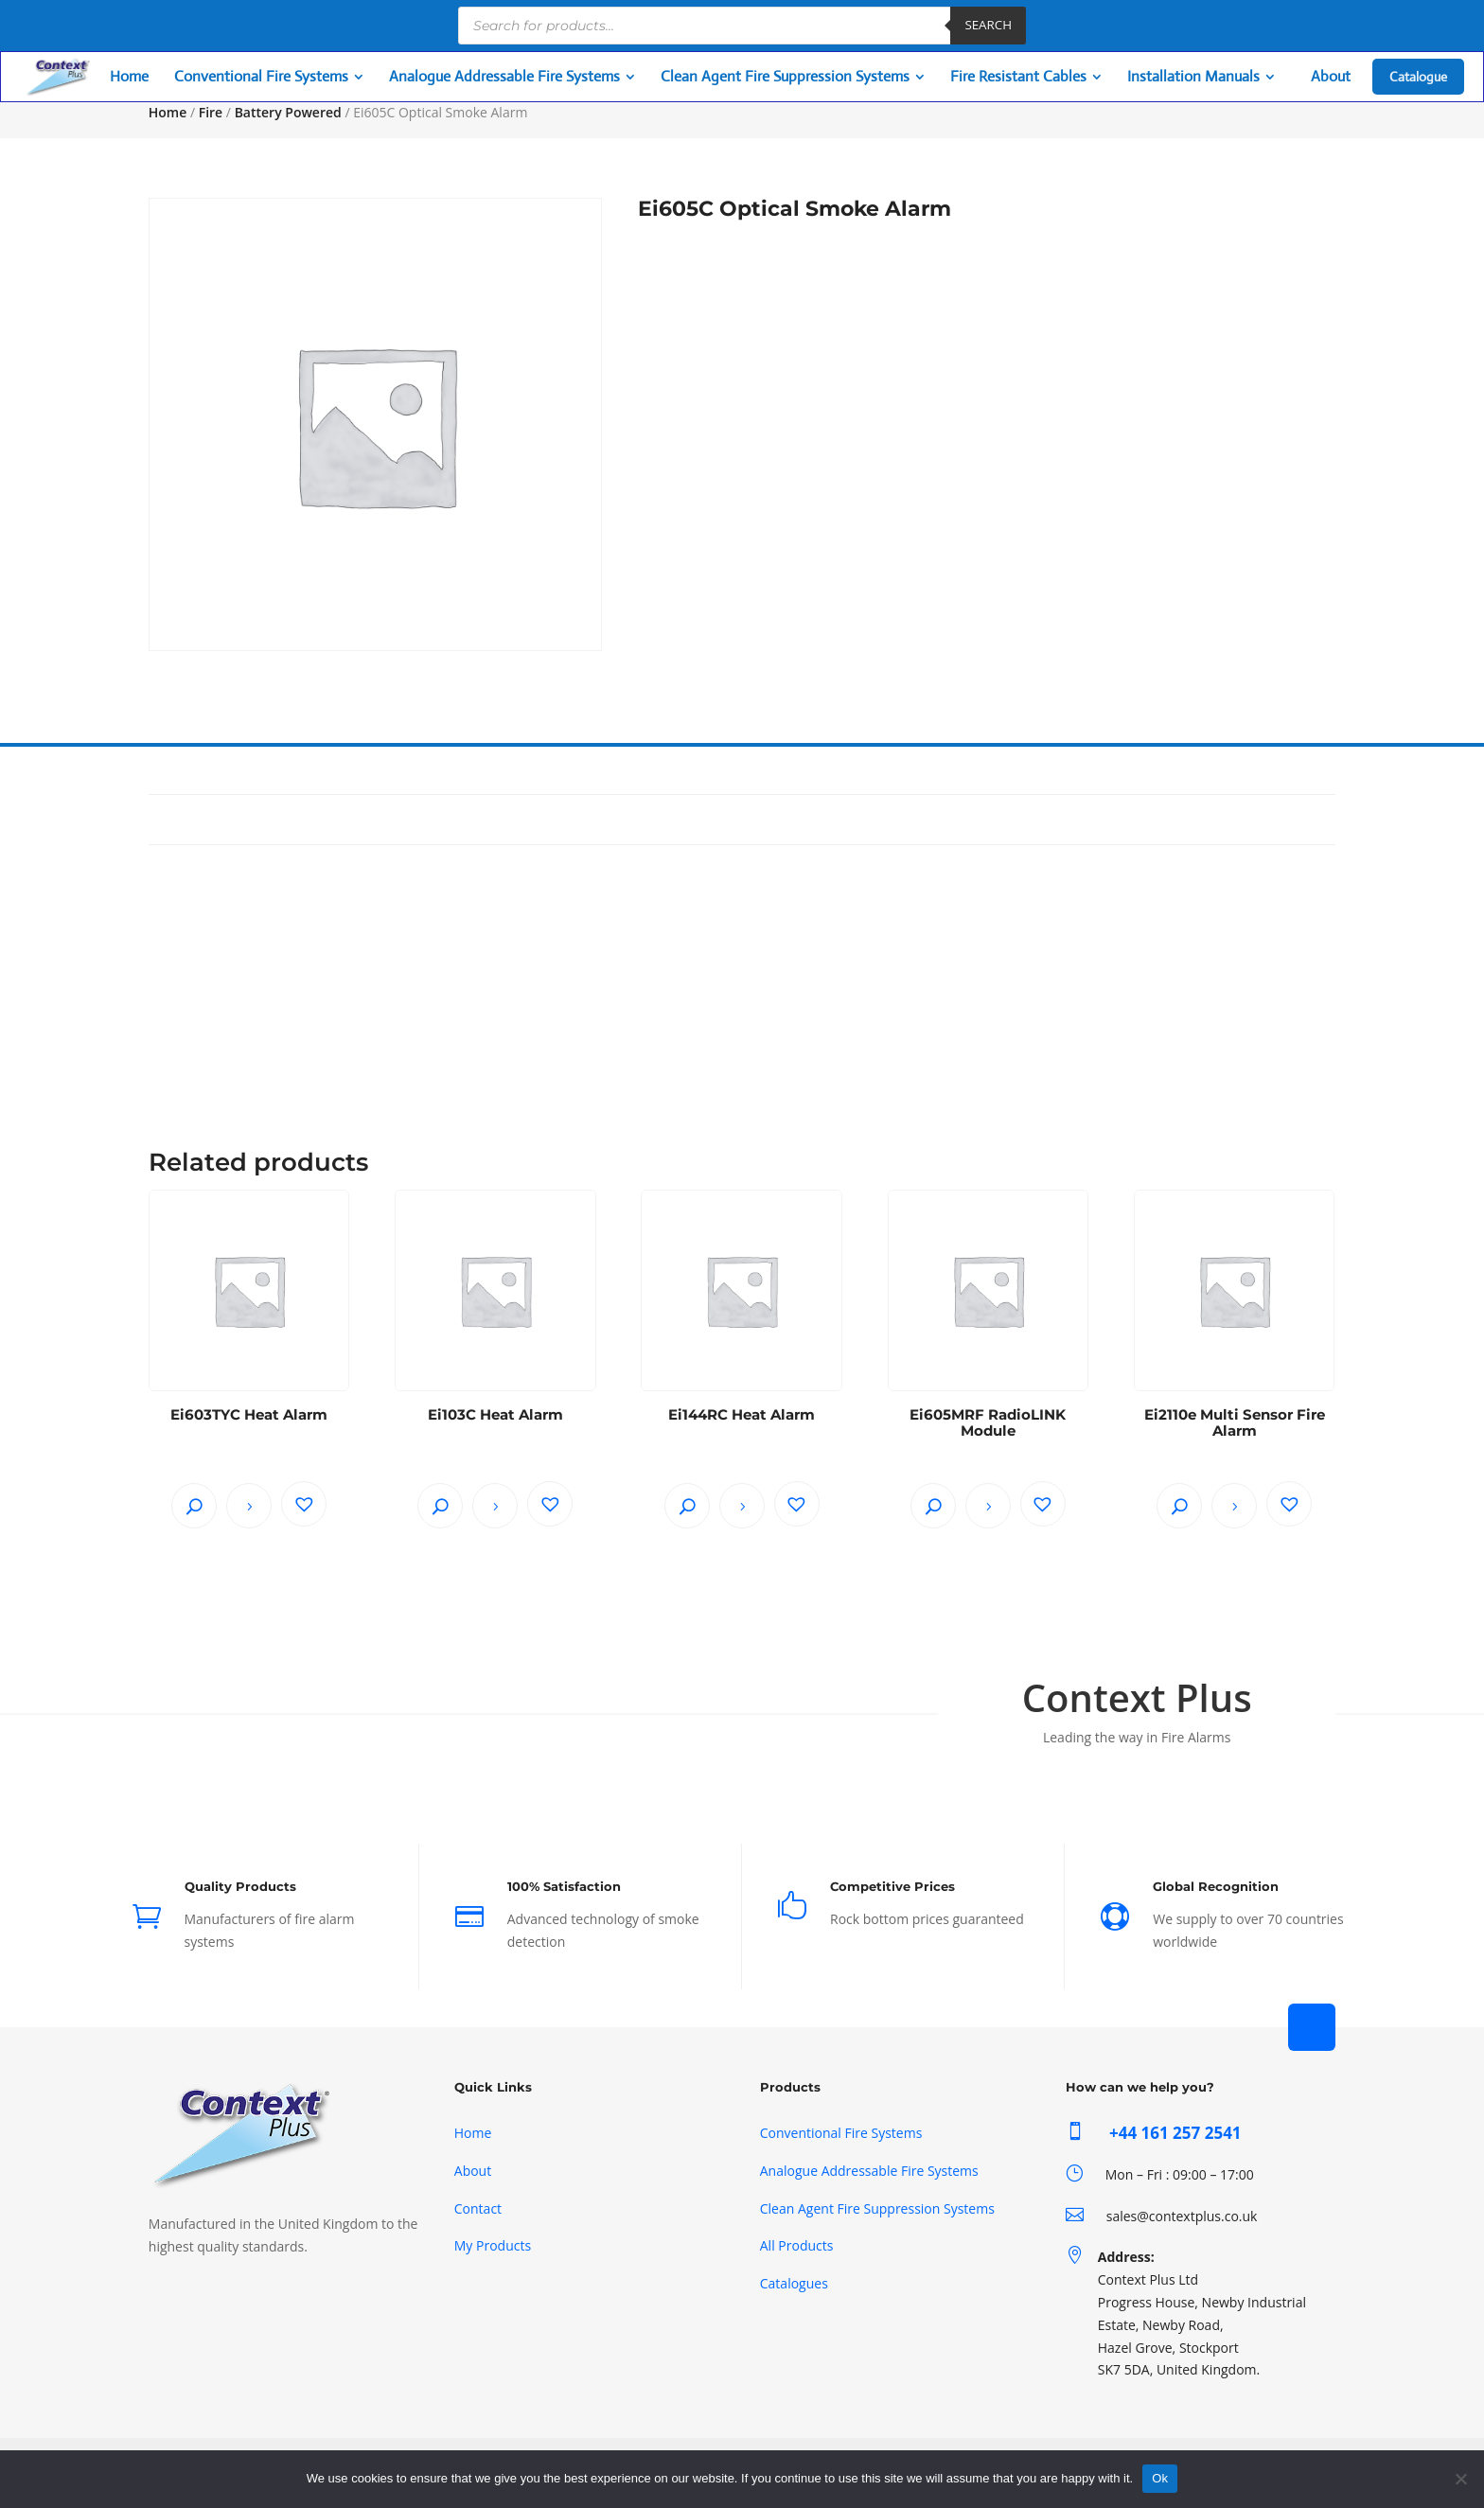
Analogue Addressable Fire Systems (869, 2171)
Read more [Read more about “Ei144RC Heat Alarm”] (742, 1505)
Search (988, 24)
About (472, 2171)
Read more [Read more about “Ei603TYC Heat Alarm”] (249, 1505)
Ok (1160, 2478)
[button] (304, 1504)
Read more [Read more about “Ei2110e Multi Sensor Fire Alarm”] (1234, 1505)
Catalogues (794, 2283)
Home (168, 112)
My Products (492, 2245)
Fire (210, 112)
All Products (797, 2245)
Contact (478, 2208)
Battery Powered (288, 112)
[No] (1460, 2478)
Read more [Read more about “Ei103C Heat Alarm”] (495, 1505)
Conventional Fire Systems (841, 2133)
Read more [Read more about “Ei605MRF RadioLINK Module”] (988, 1505)
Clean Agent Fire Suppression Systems (877, 2208)
